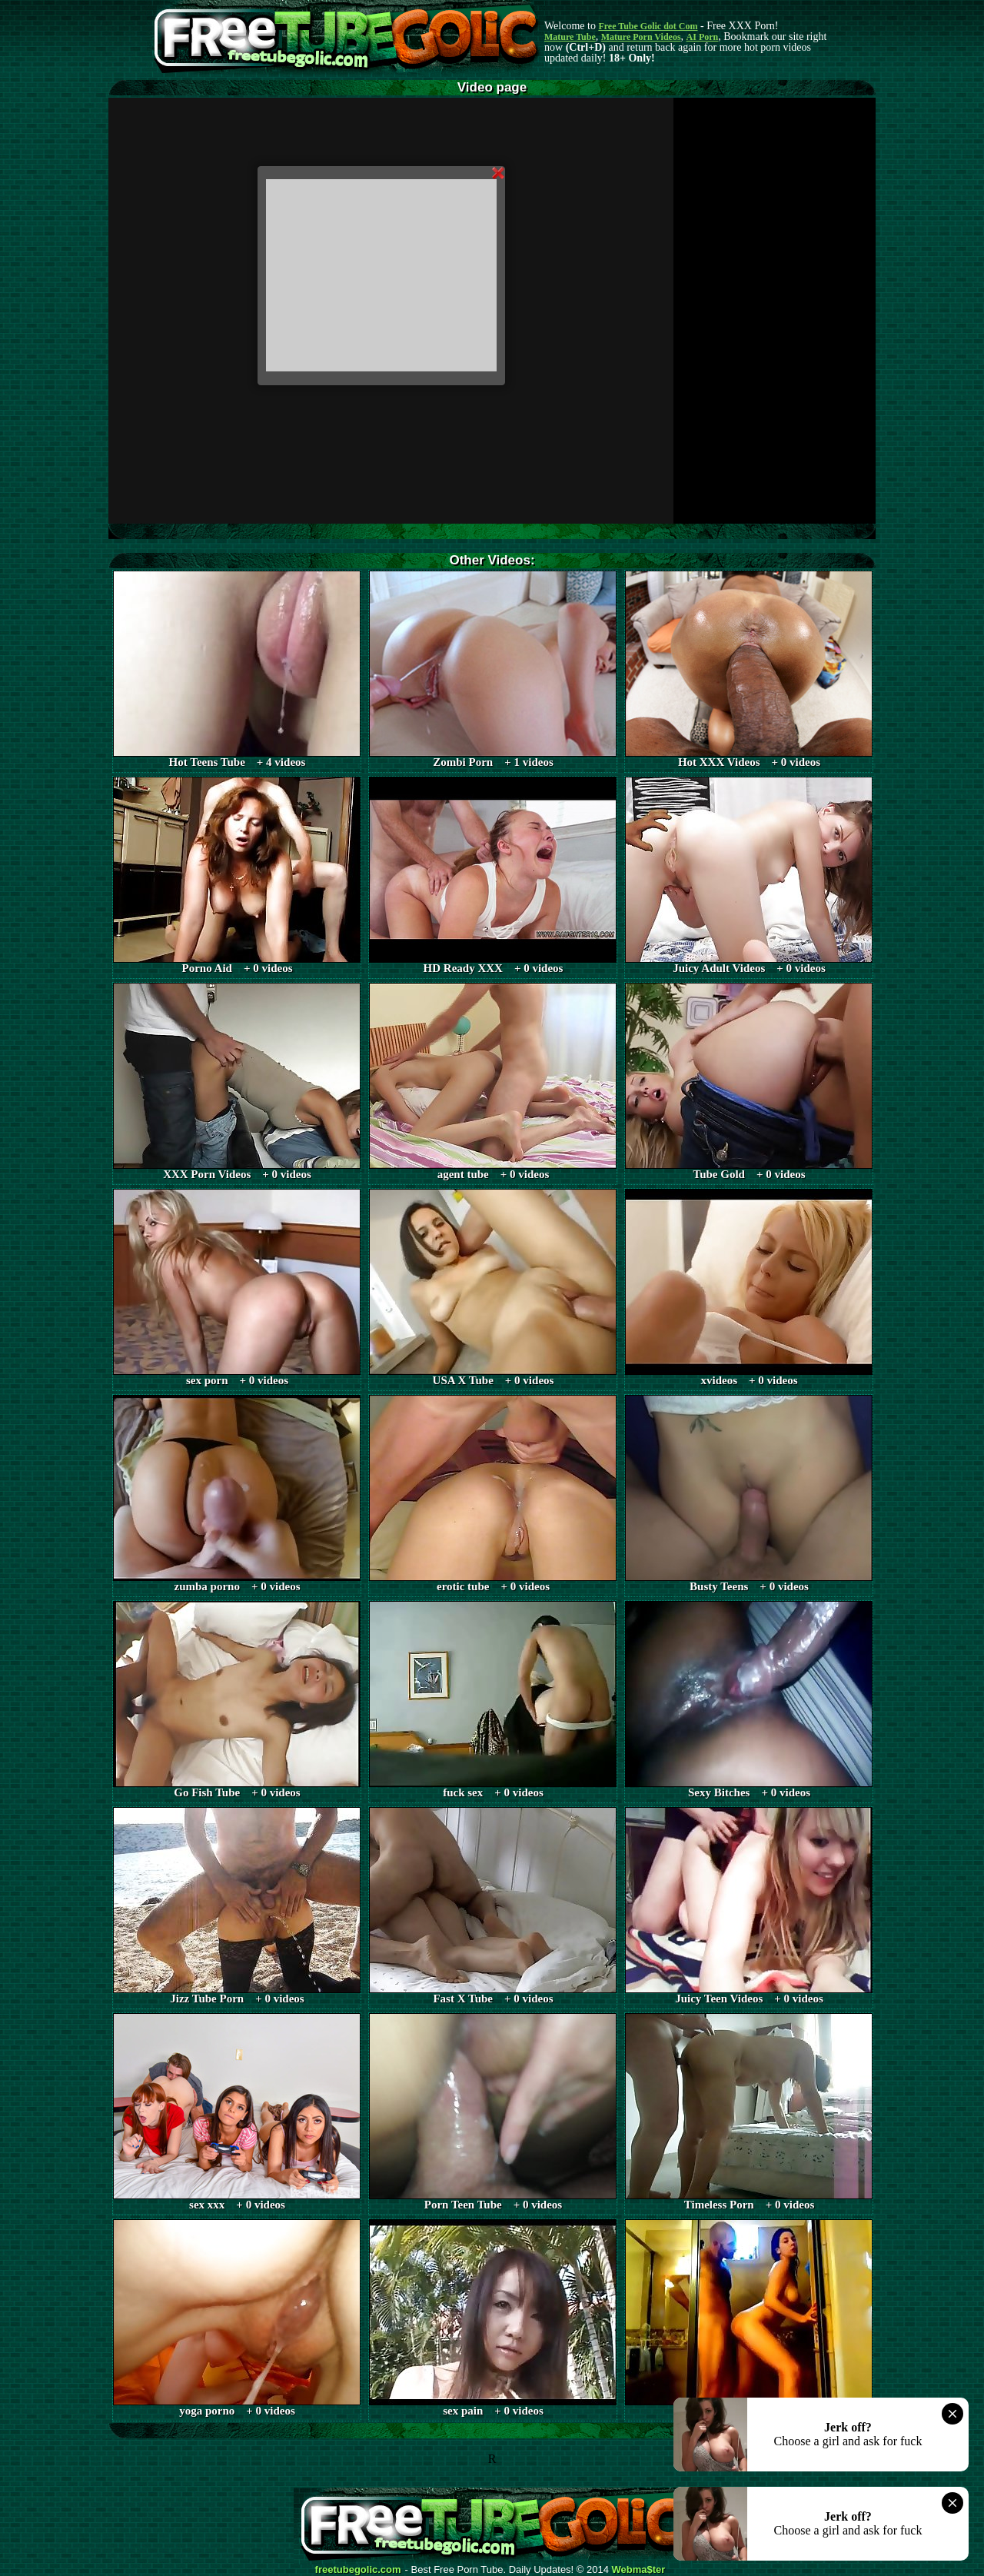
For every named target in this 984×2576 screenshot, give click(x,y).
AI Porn (702, 37)
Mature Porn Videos (641, 37)
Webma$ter (639, 2569)
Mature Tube (570, 37)
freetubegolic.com (358, 2569)
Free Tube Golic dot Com (647, 26)
